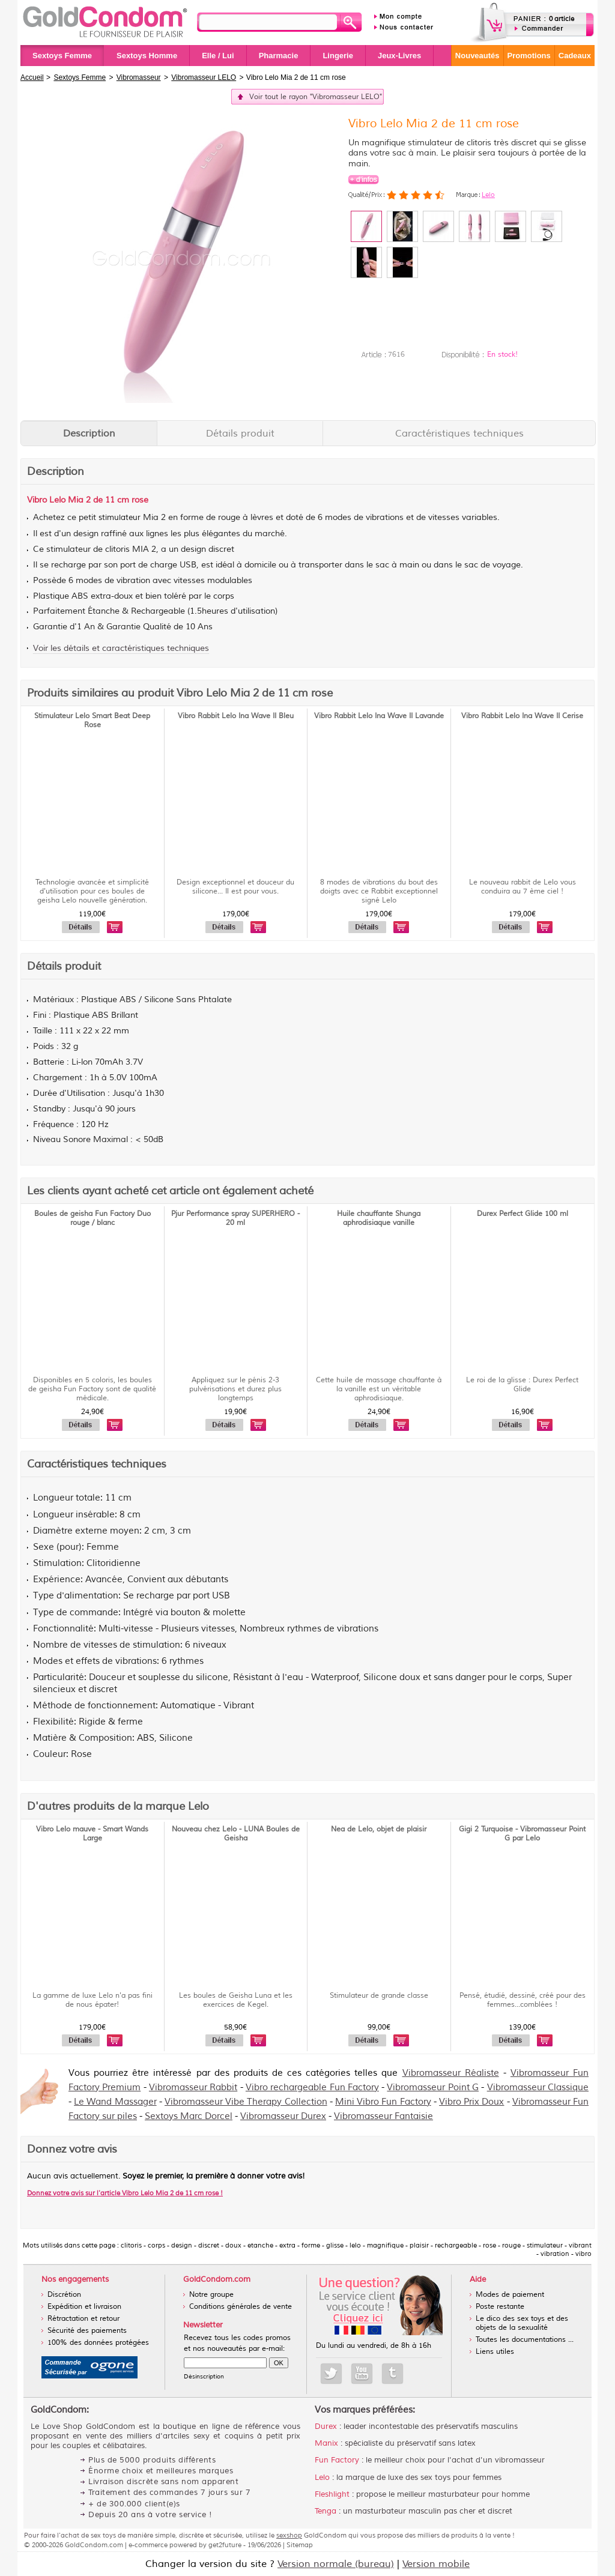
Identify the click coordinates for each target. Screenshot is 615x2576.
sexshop (289, 2535)
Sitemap (299, 2545)
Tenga (325, 2511)
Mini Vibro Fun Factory (383, 2102)
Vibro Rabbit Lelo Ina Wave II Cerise (522, 716)
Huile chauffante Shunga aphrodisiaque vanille (378, 1218)
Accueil (32, 77)
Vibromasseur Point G (433, 2087)
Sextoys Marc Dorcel (188, 2116)
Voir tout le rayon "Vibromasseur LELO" (315, 96)
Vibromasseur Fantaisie (383, 2116)
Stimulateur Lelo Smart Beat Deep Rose (92, 721)
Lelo (488, 194)
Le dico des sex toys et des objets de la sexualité (522, 2323)
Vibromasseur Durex (283, 2116)
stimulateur (119, 517)
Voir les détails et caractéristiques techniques (121, 648)
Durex (326, 2426)
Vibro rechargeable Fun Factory (312, 2087)
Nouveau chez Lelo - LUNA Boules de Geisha (236, 1834)
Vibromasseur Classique (538, 2087)
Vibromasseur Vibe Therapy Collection (246, 2102)
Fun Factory (337, 2460)
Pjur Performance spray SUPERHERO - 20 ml (235, 1218)
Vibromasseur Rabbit (193, 2087)
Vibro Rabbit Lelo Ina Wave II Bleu (236, 716)
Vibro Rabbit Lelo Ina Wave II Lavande (379, 716)
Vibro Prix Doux (471, 2102)
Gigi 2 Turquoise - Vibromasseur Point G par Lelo (522, 1834)
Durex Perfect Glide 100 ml (522, 1213)
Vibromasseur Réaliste (450, 2073)
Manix (326, 2443)
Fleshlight (332, 2494)
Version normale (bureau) (335, 2564)
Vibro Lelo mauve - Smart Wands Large (92, 1834)
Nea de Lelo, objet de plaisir (378, 1829)
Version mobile (436, 2564)
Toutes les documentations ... (525, 2339)
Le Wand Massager (115, 2102)
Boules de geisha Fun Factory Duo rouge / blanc (92, 1218)
